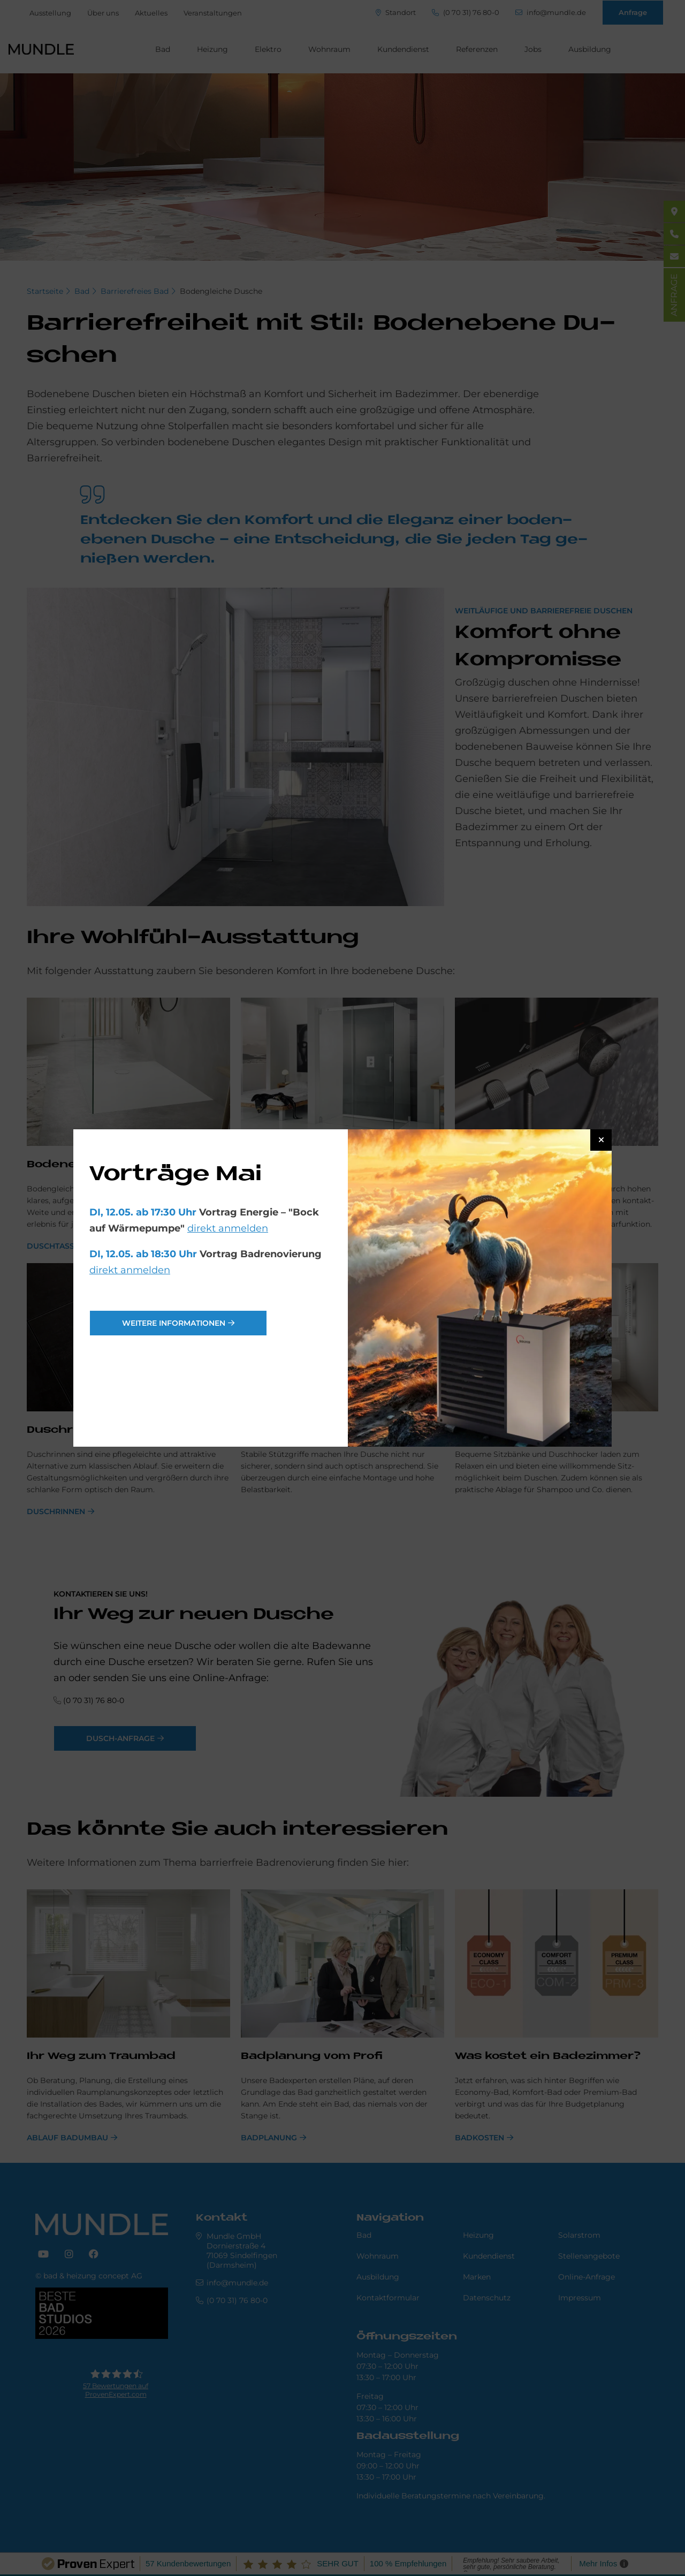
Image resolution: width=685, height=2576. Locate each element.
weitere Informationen (173, 1323)
